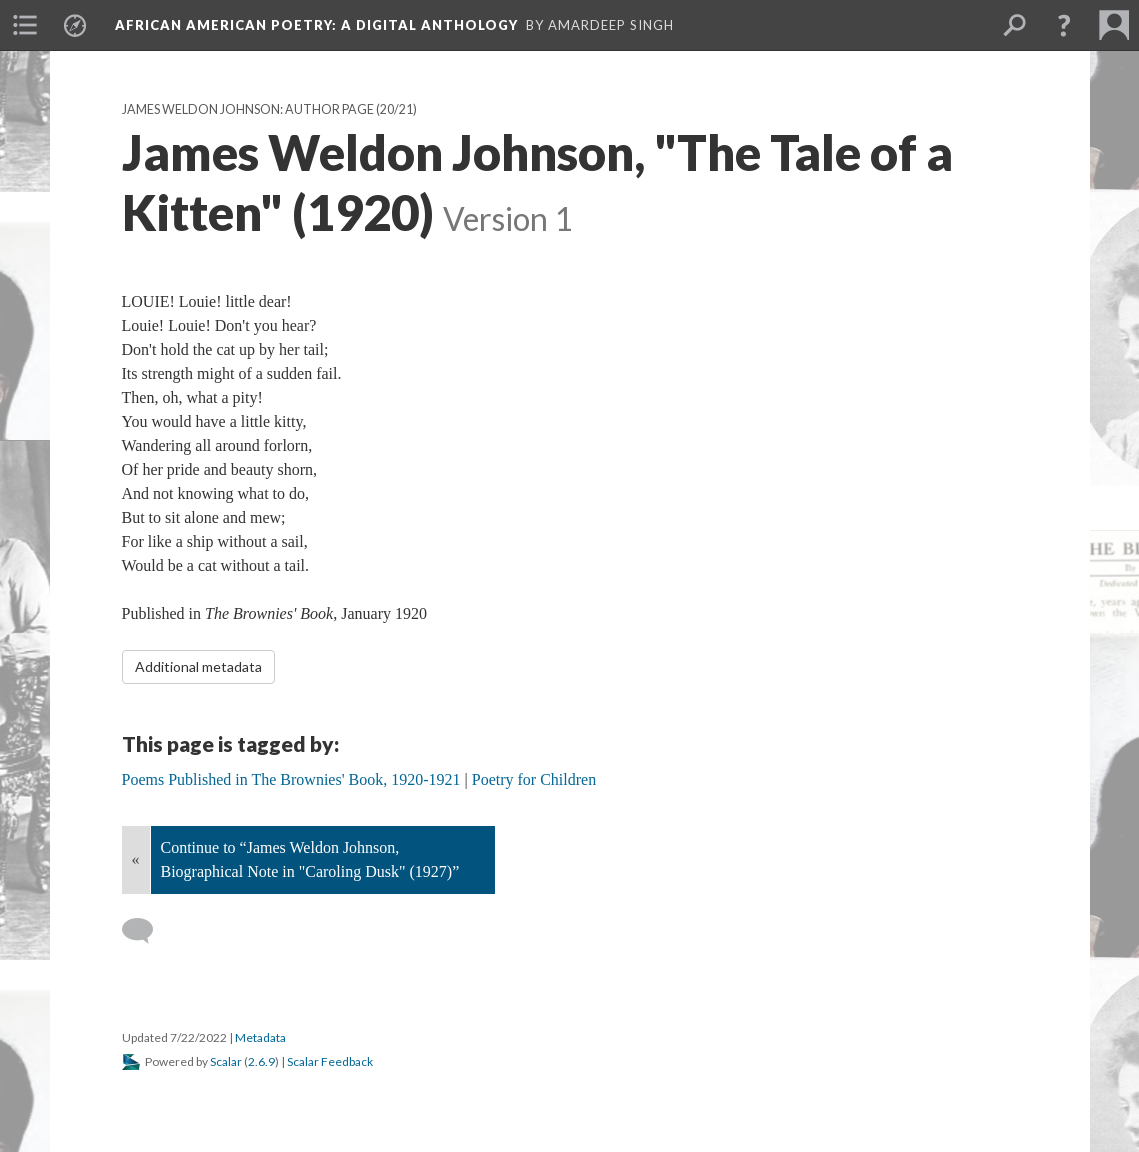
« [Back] (136, 859)
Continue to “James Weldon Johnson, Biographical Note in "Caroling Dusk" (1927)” (310, 859)
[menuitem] (25, 25)
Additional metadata (198, 666)
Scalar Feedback (330, 1061)
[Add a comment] (146, 931)
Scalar (226, 1061)
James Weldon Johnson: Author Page (248, 109)
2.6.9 (261, 1061)
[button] (1064, 25)
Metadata (260, 1037)
